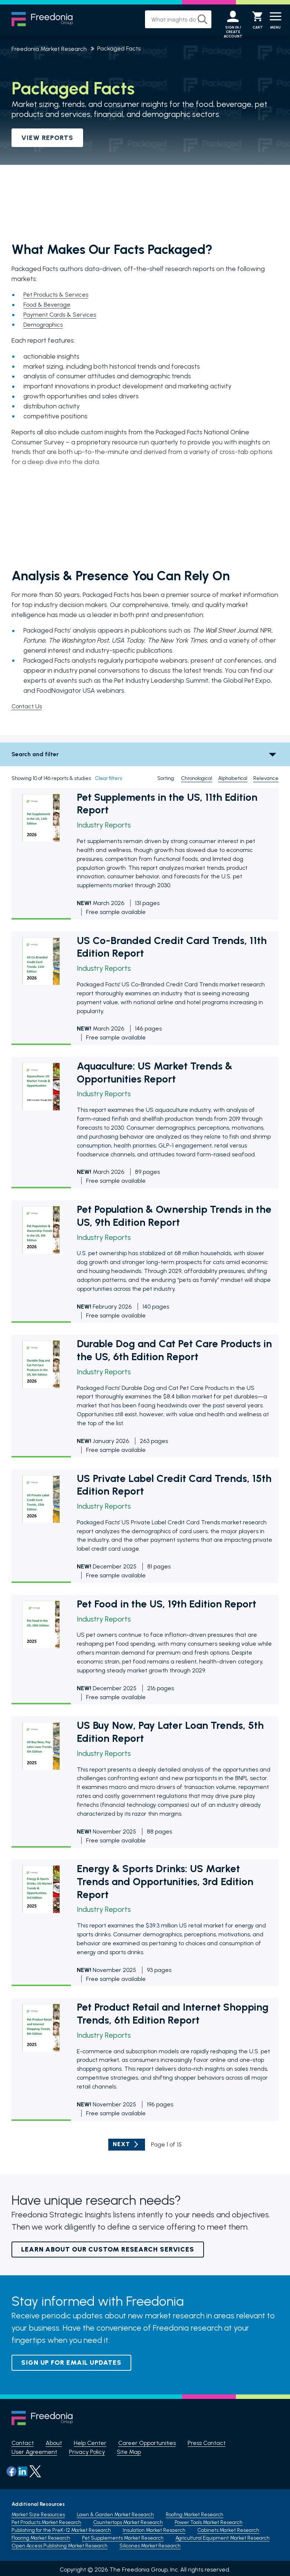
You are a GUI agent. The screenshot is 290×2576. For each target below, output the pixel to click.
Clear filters (108, 779)
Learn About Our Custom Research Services (107, 2250)
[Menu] (275, 20)
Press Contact (206, 2443)
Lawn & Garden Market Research (115, 2512)
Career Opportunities (147, 2443)
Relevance (266, 779)
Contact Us (28, 706)
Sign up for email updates (71, 2363)
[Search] (197, 19)
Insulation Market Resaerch (154, 2527)
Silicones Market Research (150, 2543)
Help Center (90, 2443)
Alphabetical (232, 779)
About (54, 2443)
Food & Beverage (49, 304)
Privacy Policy (87, 2452)
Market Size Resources (38, 2512)
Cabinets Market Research (228, 2527)
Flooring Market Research (40, 2535)
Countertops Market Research (128, 2520)
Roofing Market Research (194, 2512)
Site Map (129, 2452)
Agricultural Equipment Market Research (222, 2535)
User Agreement (34, 2452)
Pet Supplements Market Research (123, 2535)
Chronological (196, 779)
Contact (22, 2443)
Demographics (45, 325)
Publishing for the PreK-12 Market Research (61, 2527)
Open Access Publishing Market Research (59, 2543)
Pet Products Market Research (46, 2520)
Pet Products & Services (58, 294)
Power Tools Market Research (209, 2520)
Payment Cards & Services (62, 315)
